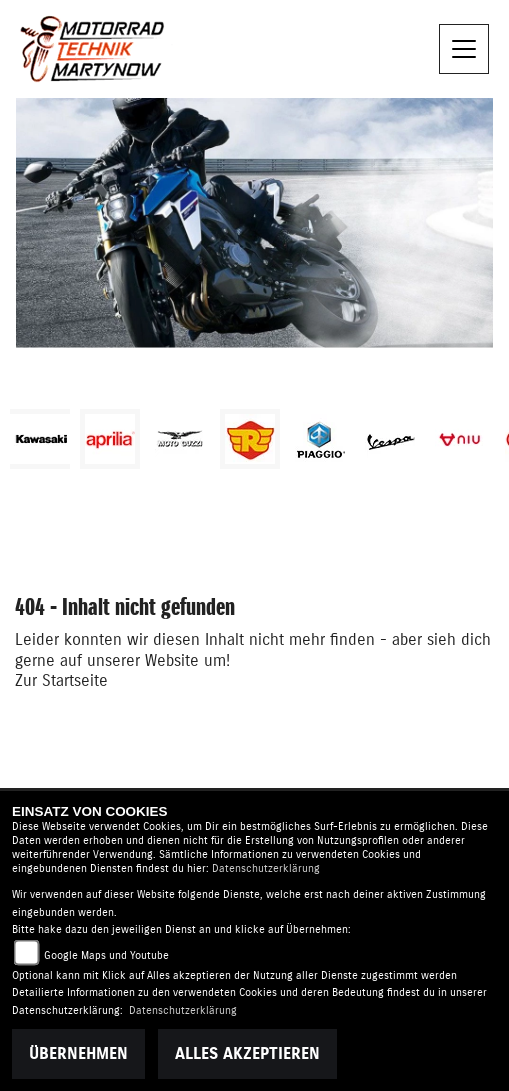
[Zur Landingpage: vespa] (390, 439)
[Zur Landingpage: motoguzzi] (180, 439)
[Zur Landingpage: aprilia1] (110, 439)
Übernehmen (78, 1054)
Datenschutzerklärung (266, 868)
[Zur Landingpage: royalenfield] (250, 439)
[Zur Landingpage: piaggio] (320, 439)
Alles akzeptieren (247, 1054)
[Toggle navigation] (464, 49)
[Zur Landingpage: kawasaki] (40, 439)
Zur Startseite (61, 681)
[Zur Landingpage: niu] (460, 439)
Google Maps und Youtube (106, 955)
